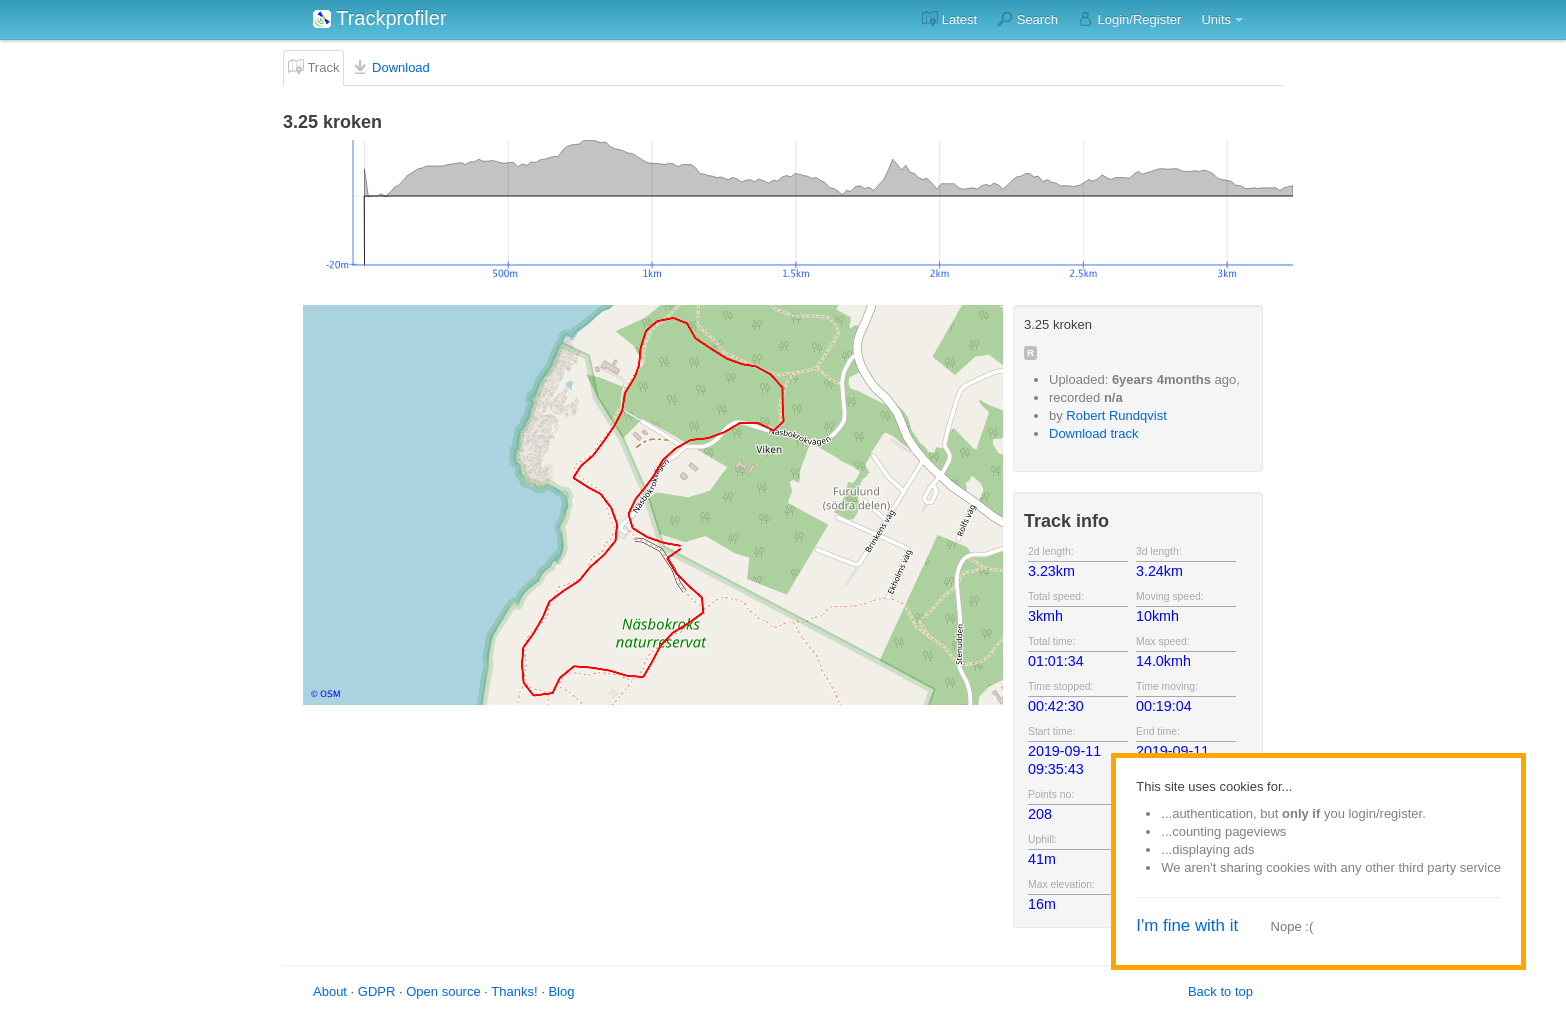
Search (1027, 19)
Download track (1094, 433)
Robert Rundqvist (1116, 415)
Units (1216, 19)
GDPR (377, 991)
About (330, 991)
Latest (949, 19)
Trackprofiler (380, 18)
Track (313, 67)
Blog (561, 991)
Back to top (1220, 991)
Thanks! (514, 991)
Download (390, 67)
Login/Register (1129, 19)
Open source (443, 991)
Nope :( (1292, 926)
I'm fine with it (1187, 925)
